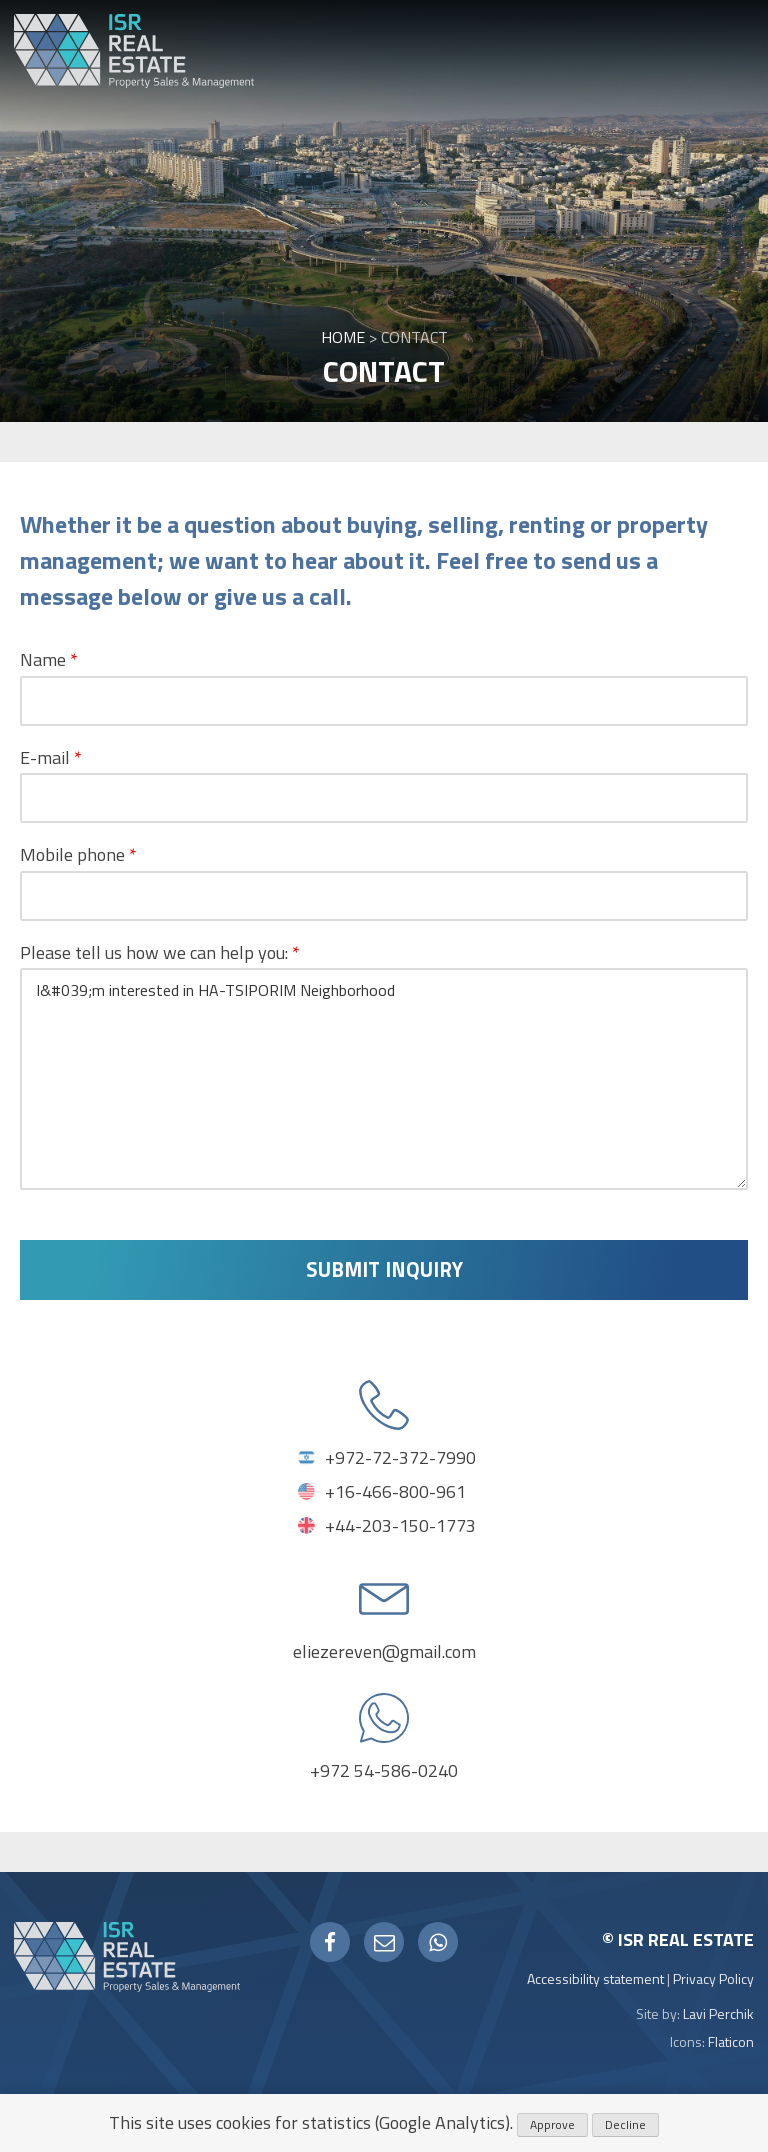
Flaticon (731, 2042)
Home (343, 337)
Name (49, 659)
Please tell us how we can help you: (160, 952)
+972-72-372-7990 (400, 1458)
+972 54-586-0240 (384, 1771)
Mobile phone (78, 854)
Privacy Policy (713, 1979)
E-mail (51, 757)
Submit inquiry (384, 1270)
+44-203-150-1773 (400, 1526)
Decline (625, 2124)
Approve (552, 2124)
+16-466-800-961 (395, 1492)
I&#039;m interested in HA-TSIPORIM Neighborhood (384, 1079)
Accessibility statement (595, 1979)
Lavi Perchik (718, 2014)
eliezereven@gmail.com (384, 1652)
